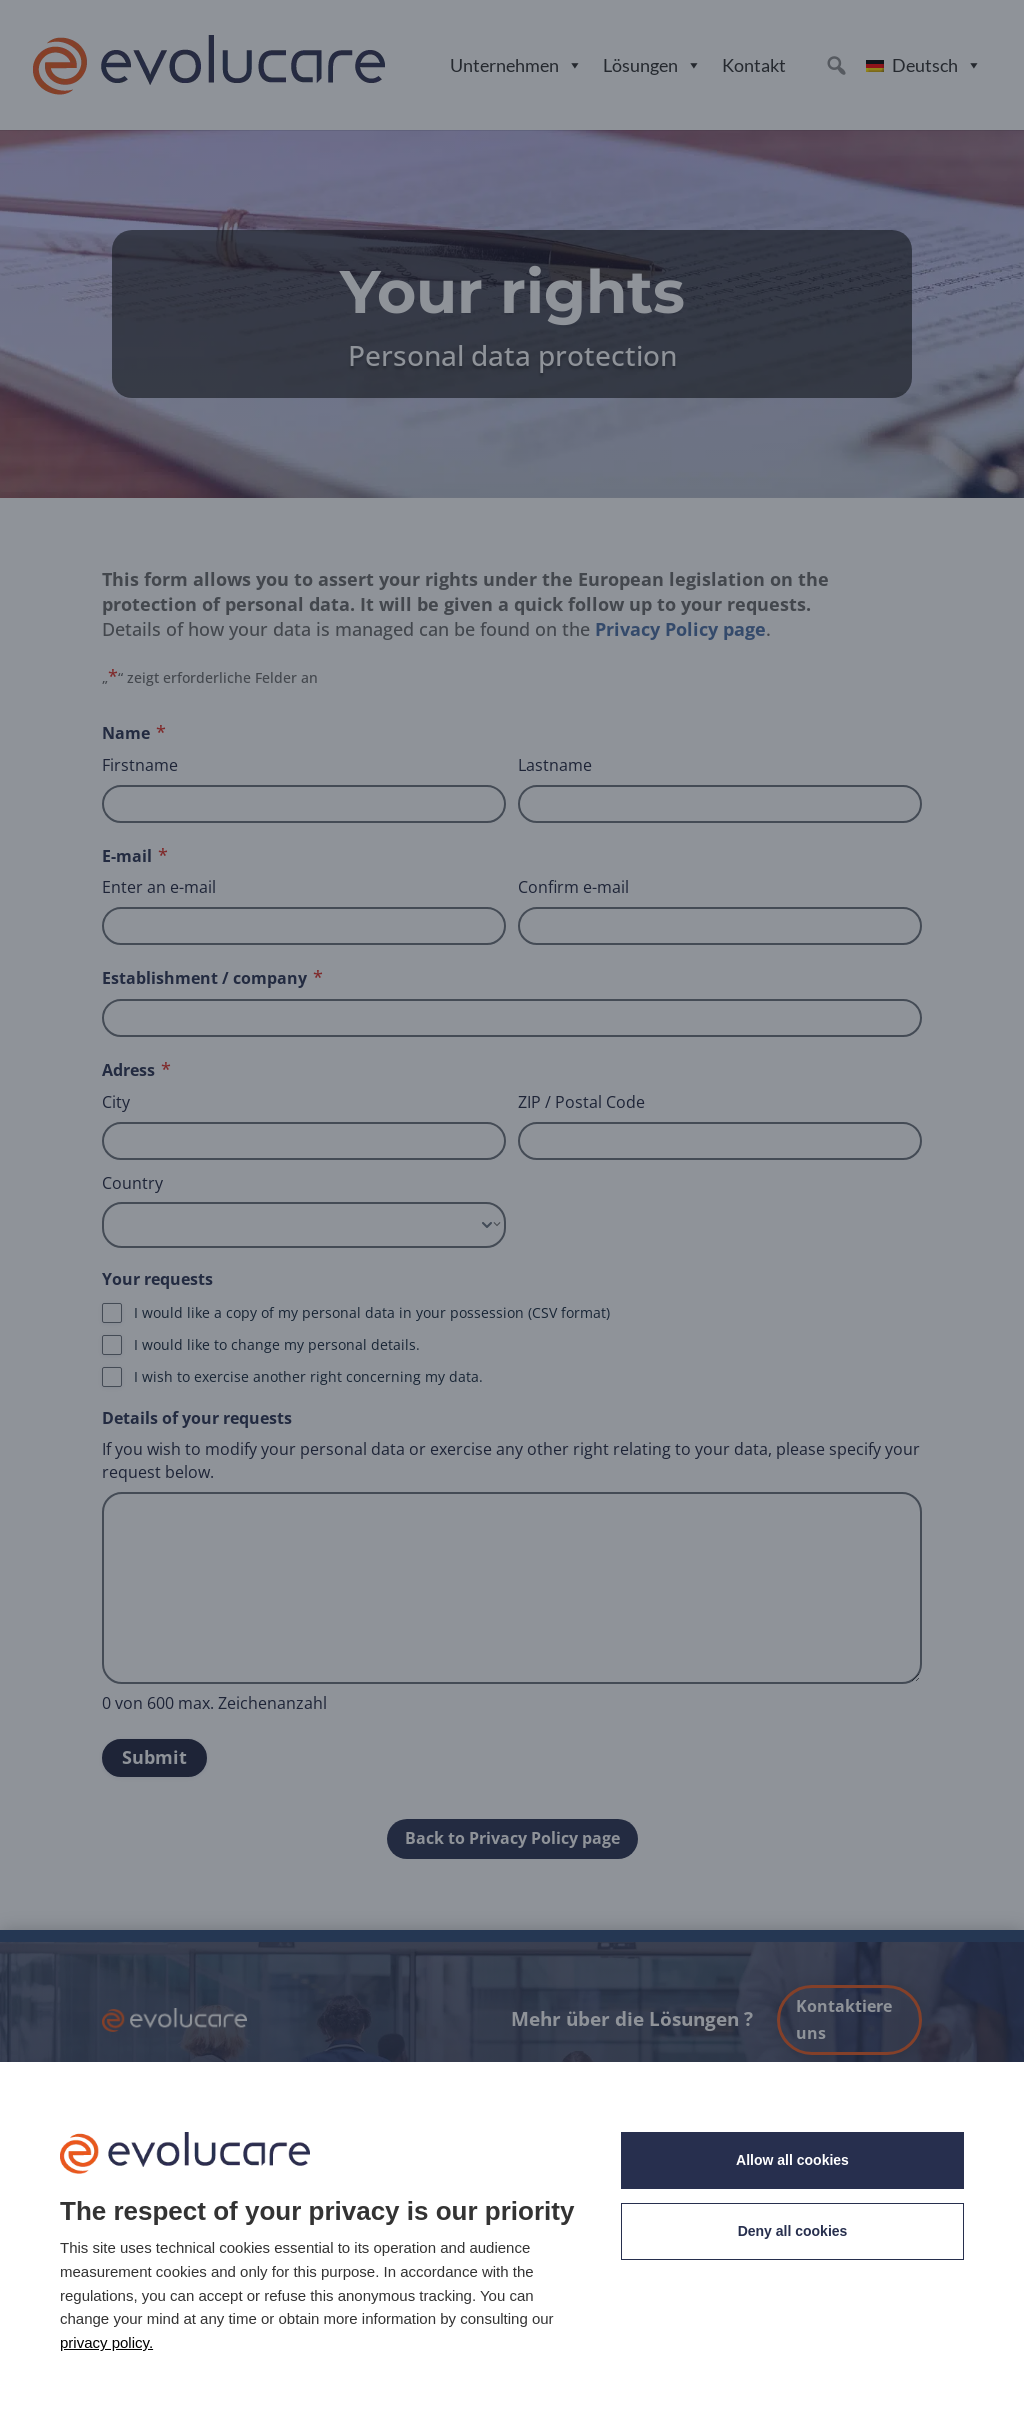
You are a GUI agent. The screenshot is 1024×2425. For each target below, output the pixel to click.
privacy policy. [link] (106, 2342)
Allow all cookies (792, 2160)
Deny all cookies (793, 2231)
